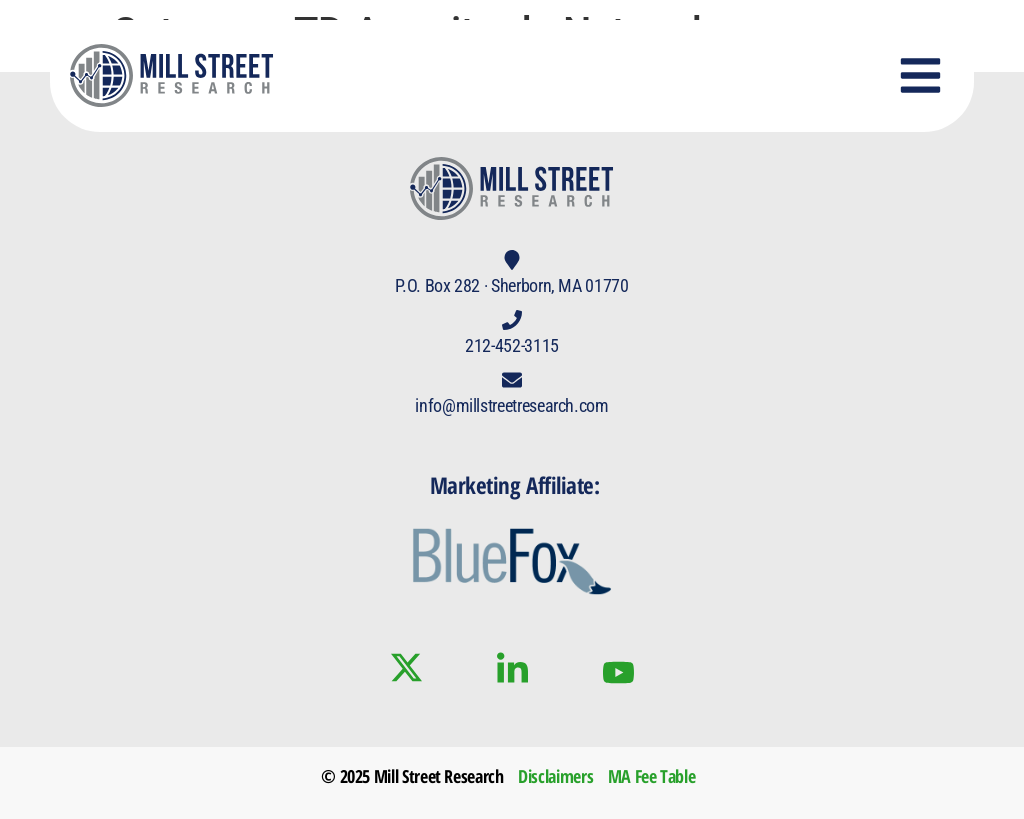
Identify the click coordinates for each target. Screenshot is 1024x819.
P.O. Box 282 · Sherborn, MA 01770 (511, 285)
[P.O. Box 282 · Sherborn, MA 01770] (512, 260)
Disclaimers (555, 776)
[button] (921, 76)
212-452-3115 (512, 345)
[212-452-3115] (512, 320)
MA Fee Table (652, 776)
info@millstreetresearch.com (511, 405)
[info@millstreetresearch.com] (512, 380)
